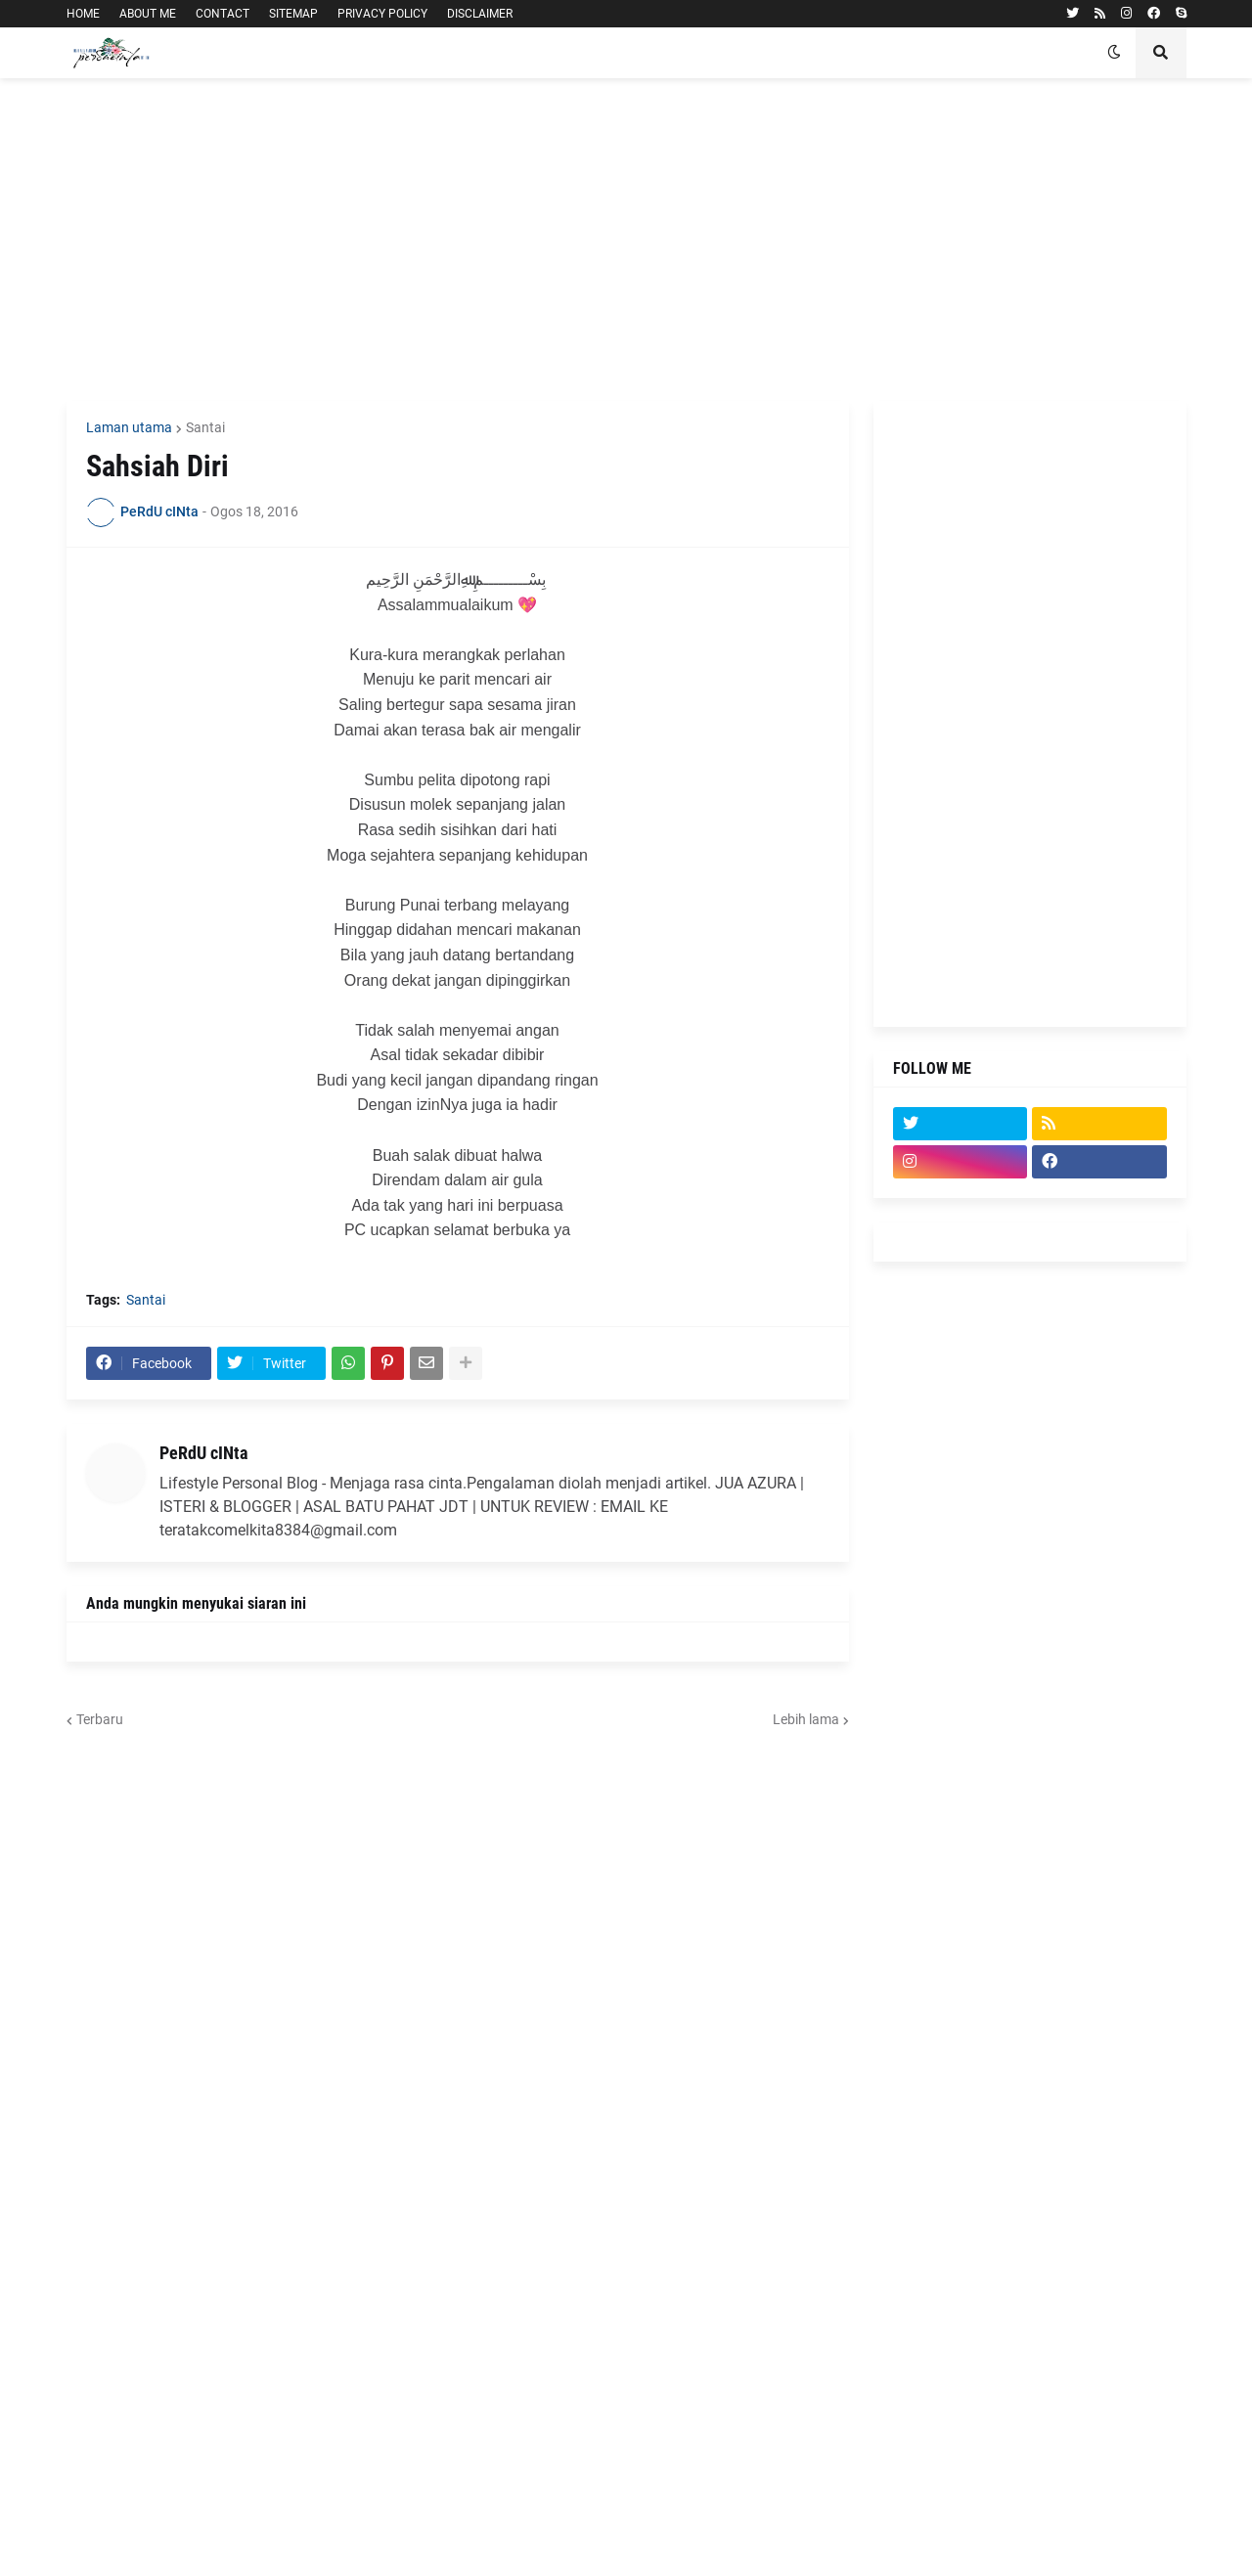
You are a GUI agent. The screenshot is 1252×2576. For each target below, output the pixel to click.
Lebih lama (806, 1719)
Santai (205, 427)
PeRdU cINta (203, 1453)
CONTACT (222, 14)
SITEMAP (293, 14)
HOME (83, 14)
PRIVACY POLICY (382, 14)
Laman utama (129, 427)
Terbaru (99, 1719)
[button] (1114, 52)
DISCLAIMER (480, 14)
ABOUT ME (147, 14)
